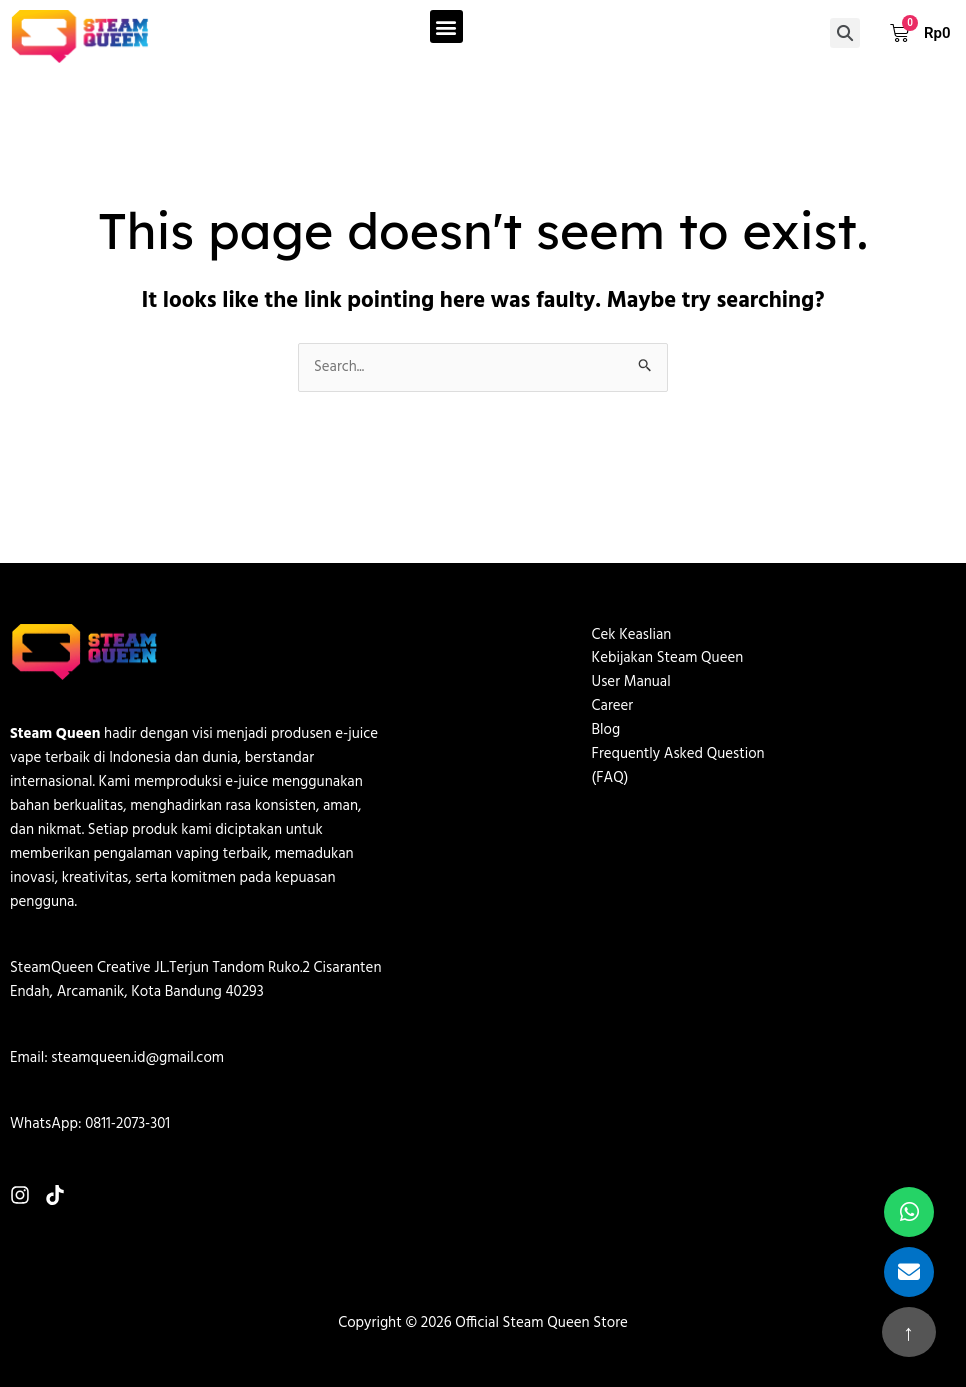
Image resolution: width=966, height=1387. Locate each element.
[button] (446, 26)
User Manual (632, 684)
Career (613, 708)
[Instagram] (20, 1195)
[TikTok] (55, 1195)
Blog (606, 732)
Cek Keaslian (632, 636)
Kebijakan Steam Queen (668, 660)
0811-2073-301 (128, 1124)
